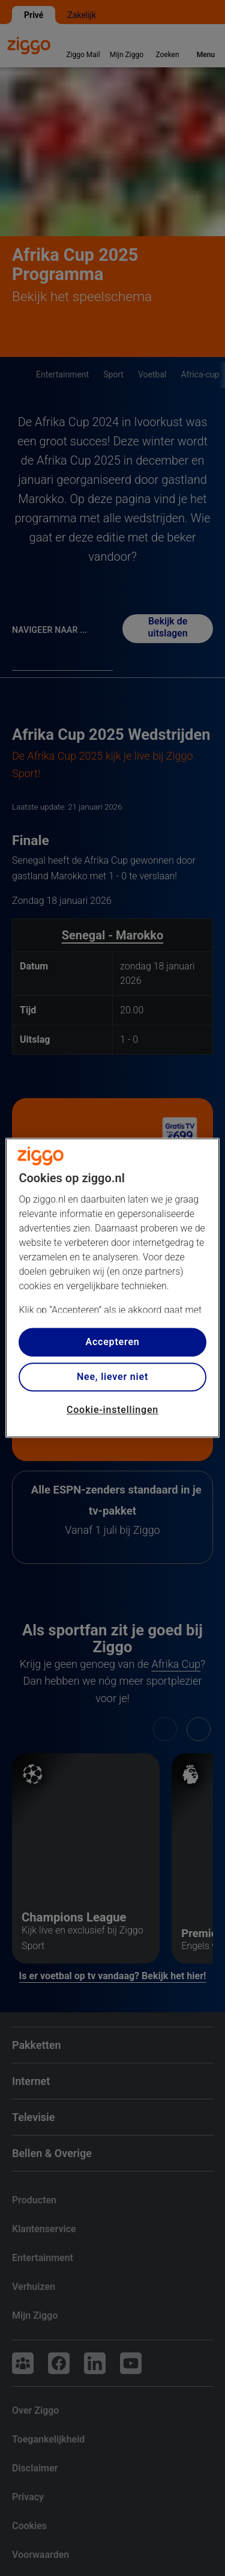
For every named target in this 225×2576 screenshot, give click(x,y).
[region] (112, 1288)
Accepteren (112, 1342)
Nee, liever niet (112, 1376)
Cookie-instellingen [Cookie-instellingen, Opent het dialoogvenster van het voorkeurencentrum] (112, 1409)
